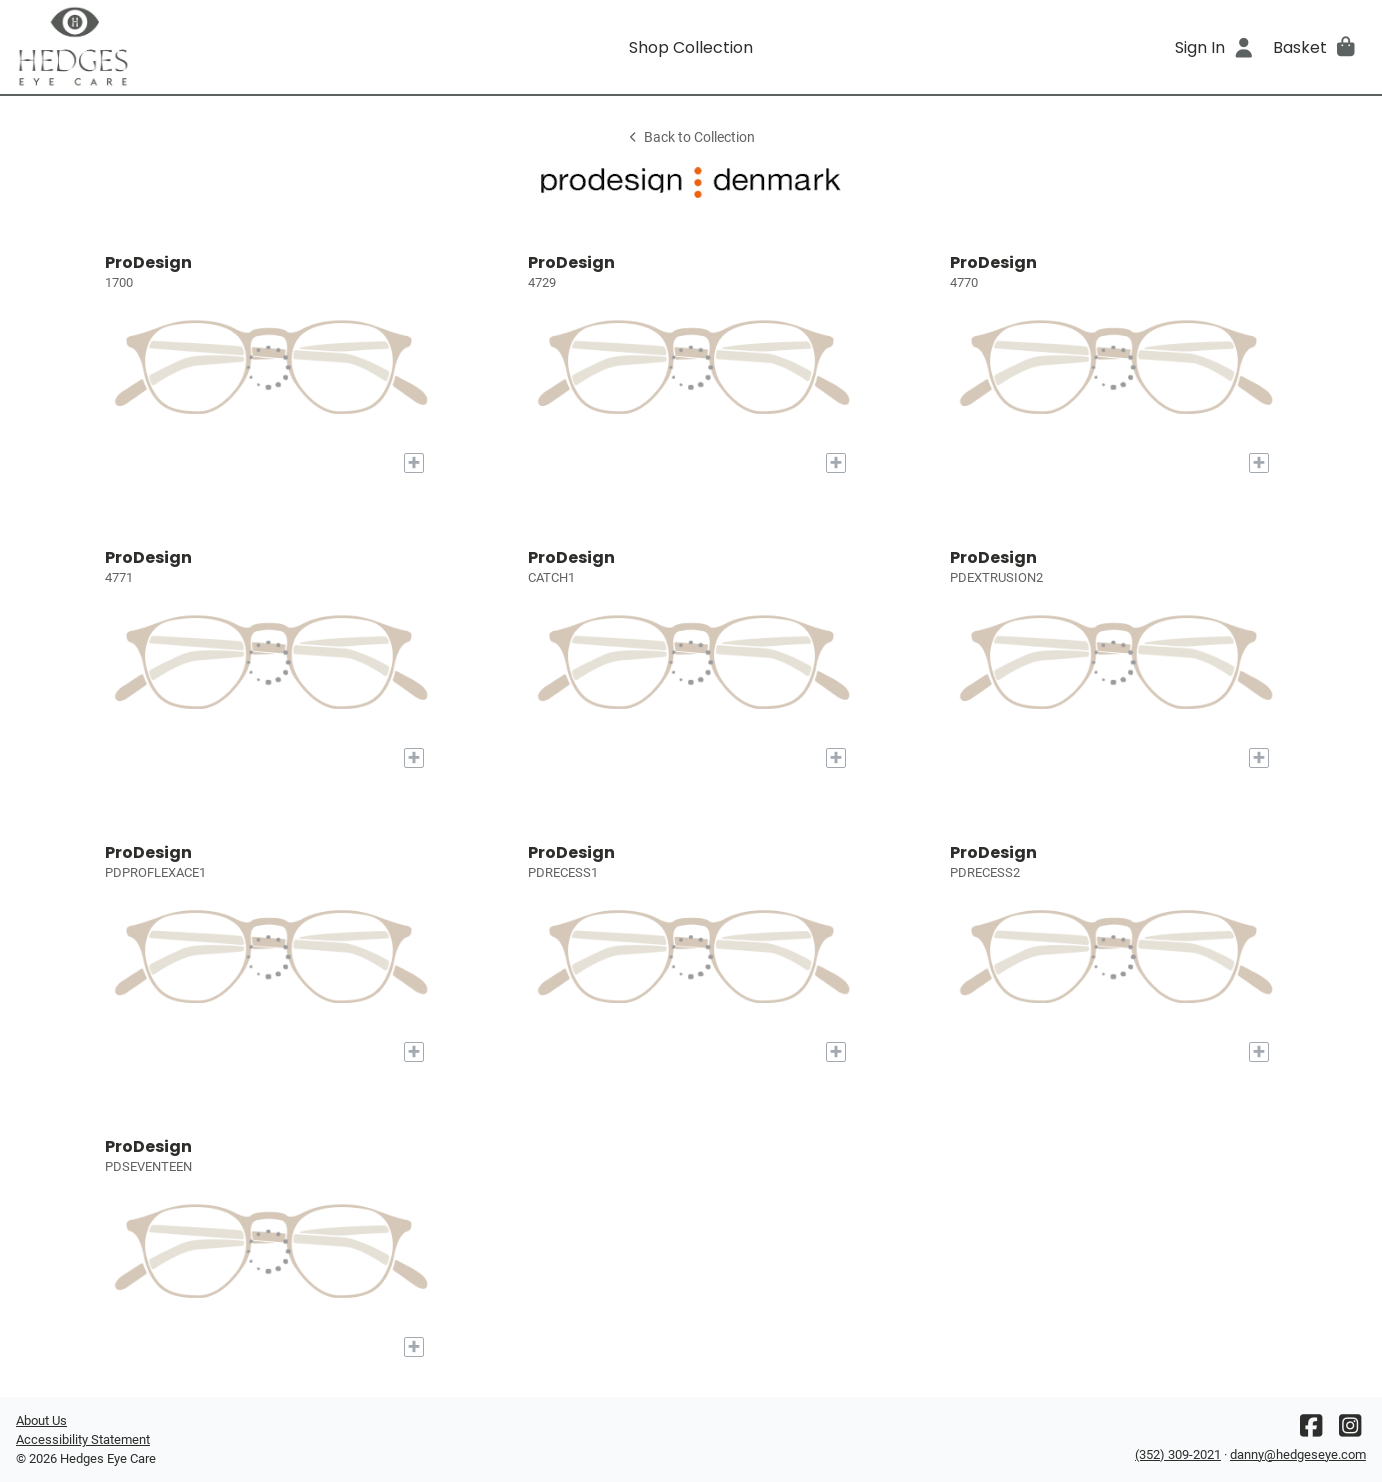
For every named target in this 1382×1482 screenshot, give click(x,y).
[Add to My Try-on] (414, 463)
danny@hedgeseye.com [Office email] (1298, 1454)
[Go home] (185, 47)
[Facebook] (1311, 1430)
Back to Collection (691, 137)
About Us (41, 1420)
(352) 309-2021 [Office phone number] (1178, 1454)
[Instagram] (1350, 1430)
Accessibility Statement (83, 1439)
